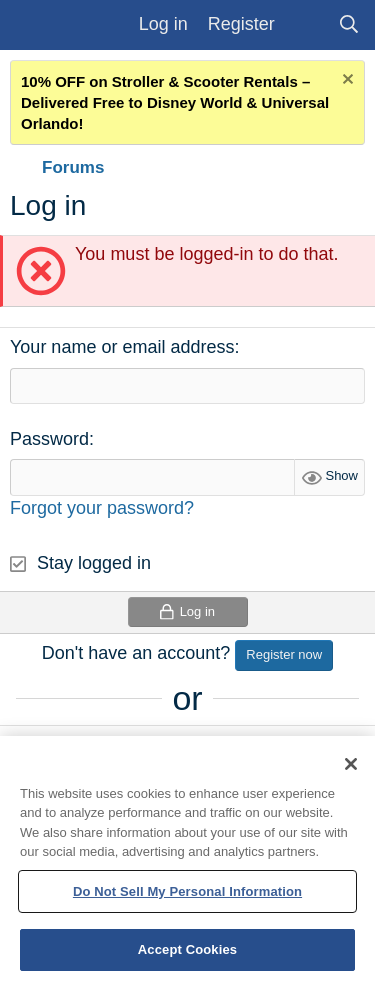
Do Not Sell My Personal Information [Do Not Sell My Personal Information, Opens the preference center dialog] (187, 891)
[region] (187, 862)
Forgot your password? (102, 508)
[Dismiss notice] (345, 81)
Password (49, 439)
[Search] (349, 24)
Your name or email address (122, 347)
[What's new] (306, 24)
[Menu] (34, 25)
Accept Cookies (187, 949)
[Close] (351, 764)
